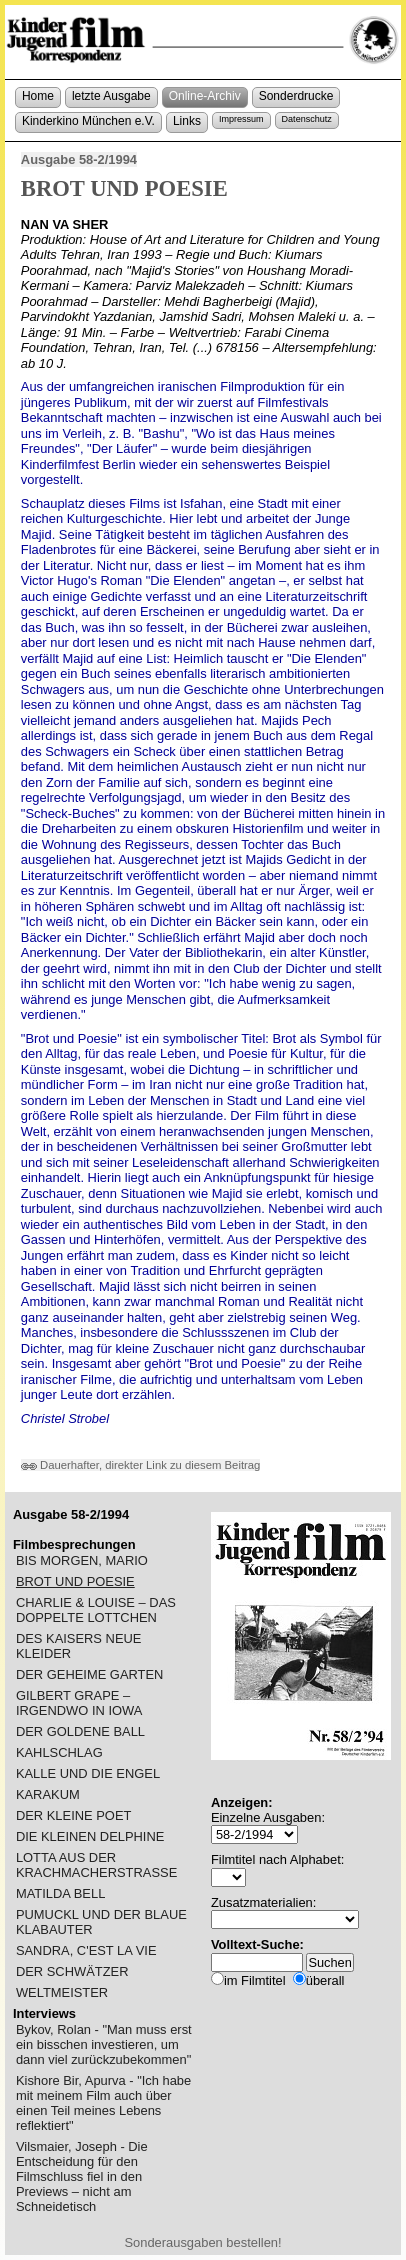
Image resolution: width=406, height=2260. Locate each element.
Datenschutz (307, 119)
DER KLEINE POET (73, 1815)
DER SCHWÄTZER (72, 1971)
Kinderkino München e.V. (88, 121)
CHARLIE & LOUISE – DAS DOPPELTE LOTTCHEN (96, 1610)
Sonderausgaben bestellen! (202, 2242)
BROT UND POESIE (75, 1581)
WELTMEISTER (62, 1992)
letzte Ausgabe (111, 96)
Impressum (241, 119)
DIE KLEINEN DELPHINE (90, 1836)
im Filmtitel (255, 1980)
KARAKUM (48, 1794)
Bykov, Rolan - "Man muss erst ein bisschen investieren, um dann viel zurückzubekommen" (104, 2044)
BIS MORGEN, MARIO (82, 1560)
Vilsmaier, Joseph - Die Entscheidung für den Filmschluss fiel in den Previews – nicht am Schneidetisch (82, 2176)
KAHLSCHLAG (59, 1752)
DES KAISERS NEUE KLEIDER (79, 1646)
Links (187, 121)
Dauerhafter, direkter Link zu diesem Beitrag (141, 1465)
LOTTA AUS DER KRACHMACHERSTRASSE (96, 1865)
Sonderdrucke (296, 96)
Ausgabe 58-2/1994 (79, 159)
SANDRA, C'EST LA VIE (86, 1950)
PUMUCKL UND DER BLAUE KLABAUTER (101, 1922)
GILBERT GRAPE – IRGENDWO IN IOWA (79, 1703)
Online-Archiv (205, 96)
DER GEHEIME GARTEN (90, 1674)
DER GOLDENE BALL (80, 1731)
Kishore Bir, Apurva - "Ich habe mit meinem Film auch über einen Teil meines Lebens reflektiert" (103, 2103)
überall (325, 1980)
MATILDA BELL (60, 1893)
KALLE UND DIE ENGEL (88, 1773)
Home (38, 96)
